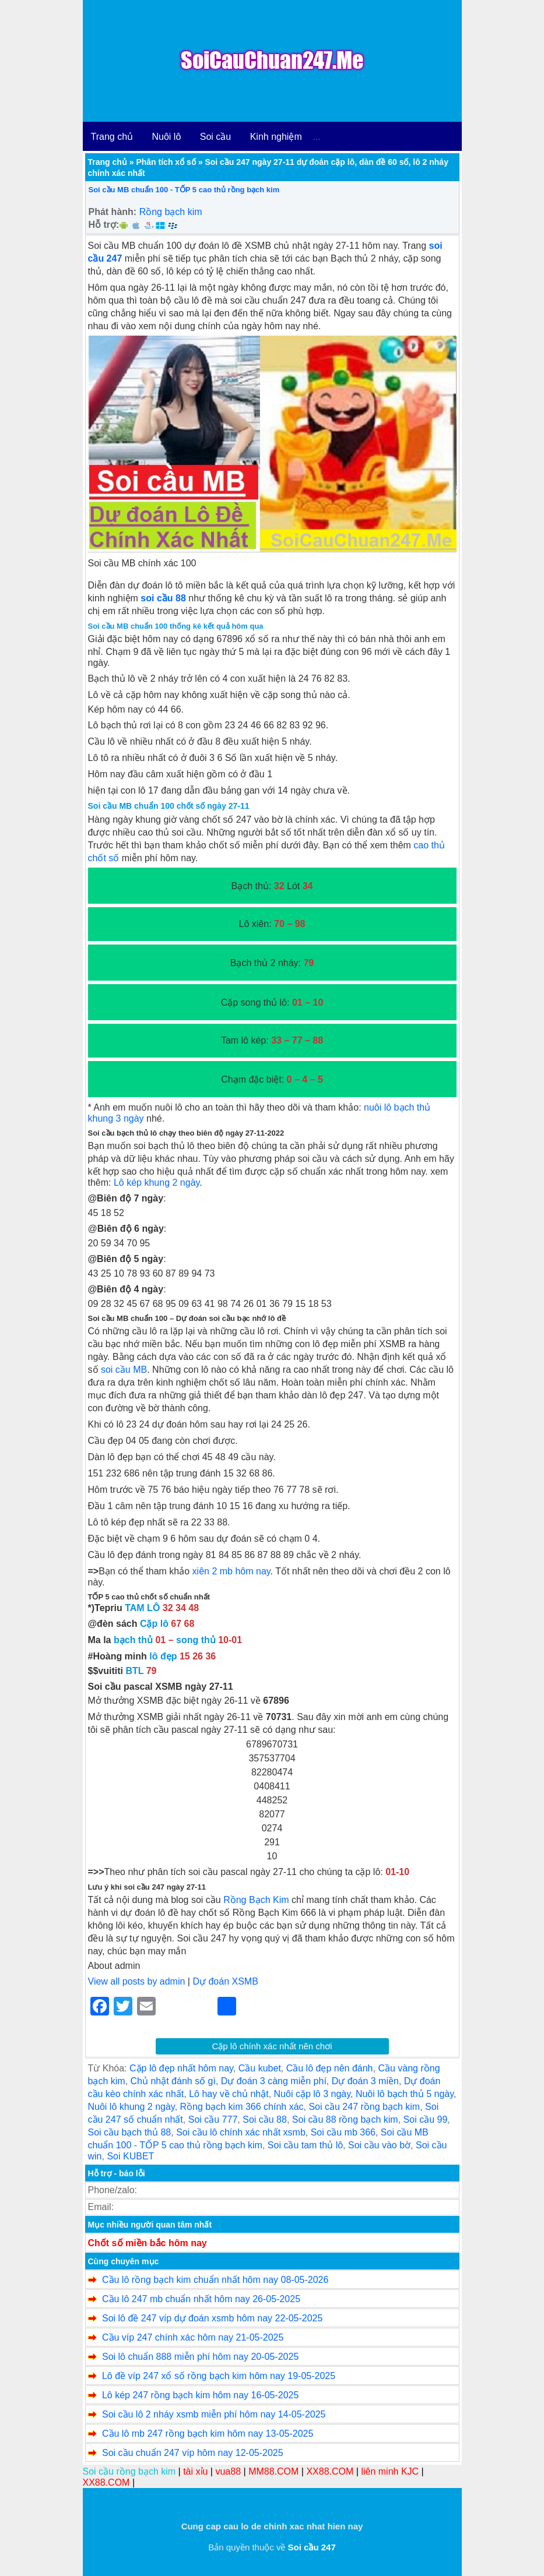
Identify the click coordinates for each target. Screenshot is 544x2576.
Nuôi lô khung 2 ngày (131, 2107)
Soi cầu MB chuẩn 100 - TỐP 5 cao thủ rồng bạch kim (184, 189)
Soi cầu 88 (265, 2119)
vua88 (228, 2471)
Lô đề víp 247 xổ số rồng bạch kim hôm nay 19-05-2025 (218, 2376)
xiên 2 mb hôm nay (231, 1571)
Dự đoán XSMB (225, 1981)
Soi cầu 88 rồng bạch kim (345, 2119)
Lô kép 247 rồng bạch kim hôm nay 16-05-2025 (200, 2395)
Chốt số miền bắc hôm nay (147, 2243)
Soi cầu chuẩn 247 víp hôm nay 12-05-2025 (192, 2453)
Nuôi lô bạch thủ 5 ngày (405, 2094)
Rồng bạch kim (170, 212)
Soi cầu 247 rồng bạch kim (364, 2107)
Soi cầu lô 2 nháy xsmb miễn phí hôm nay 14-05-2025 (214, 2414)
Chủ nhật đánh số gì (173, 2081)
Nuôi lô (166, 137)
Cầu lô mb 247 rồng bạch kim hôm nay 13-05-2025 (207, 2433)
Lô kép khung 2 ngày (156, 1182)
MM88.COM (273, 2471)
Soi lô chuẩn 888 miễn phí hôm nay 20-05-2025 (200, 2357)
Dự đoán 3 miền (365, 2081)
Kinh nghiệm (276, 137)
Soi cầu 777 (213, 2119)
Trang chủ (112, 137)
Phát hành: (113, 212)
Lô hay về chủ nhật (229, 2094)
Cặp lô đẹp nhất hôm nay (181, 2068)
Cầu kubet (259, 2068)
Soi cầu (215, 137)
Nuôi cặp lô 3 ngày (312, 2094)
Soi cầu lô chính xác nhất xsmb (241, 2132)
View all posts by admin (136, 1981)
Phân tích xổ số (165, 162)
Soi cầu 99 (425, 2119)
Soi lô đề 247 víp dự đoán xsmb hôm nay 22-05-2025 (212, 2318)
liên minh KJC (390, 2471)
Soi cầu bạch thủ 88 (129, 2132)
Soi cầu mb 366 (343, 2132)
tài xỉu (195, 2471)
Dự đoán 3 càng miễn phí (274, 2081)
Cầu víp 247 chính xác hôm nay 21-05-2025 (192, 2337)
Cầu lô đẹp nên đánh (329, 2068)
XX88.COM (329, 2471)
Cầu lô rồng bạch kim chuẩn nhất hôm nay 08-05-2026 (215, 2280)
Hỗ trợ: (104, 225)
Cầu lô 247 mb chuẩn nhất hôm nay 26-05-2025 (201, 2299)
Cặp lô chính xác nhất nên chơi (272, 2046)
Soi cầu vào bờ (379, 2145)
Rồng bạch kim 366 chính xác (242, 2107)
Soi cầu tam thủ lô (305, 2145)
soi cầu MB (124, 1370)
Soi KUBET (130, 2156)
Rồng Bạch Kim (256, 1900)
